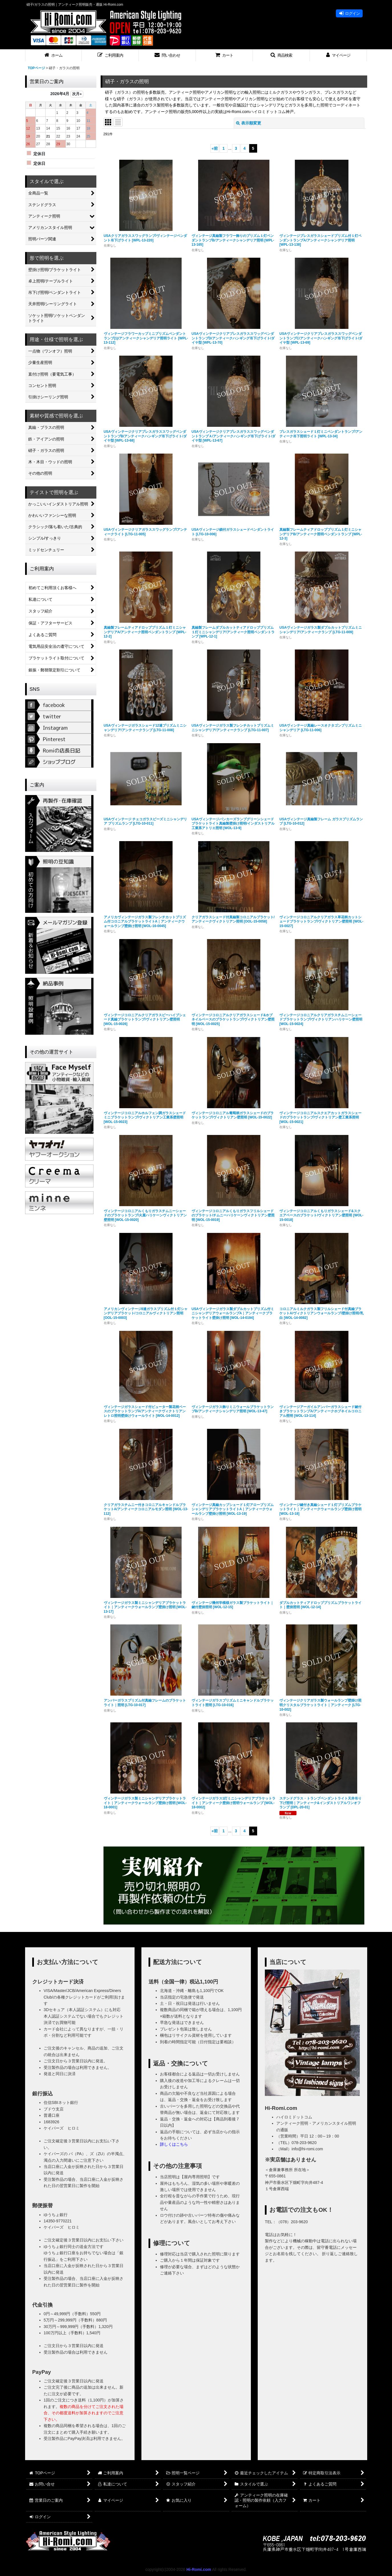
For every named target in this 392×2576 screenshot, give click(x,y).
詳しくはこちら (174, 2144)
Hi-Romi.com (198, 2569)
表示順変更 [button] (248, 123)
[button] (110, 55)
